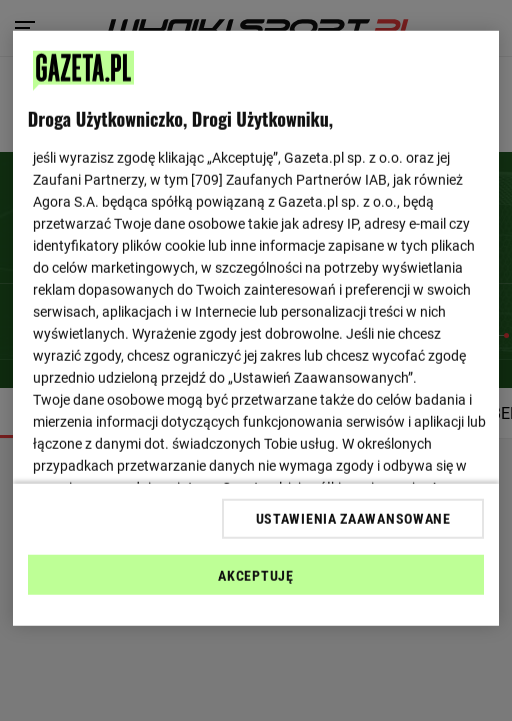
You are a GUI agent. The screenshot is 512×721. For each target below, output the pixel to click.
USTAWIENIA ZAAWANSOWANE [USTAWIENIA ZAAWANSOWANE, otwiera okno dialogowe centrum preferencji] (353, 518)
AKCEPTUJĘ (255, 575)
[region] (256, 328)
